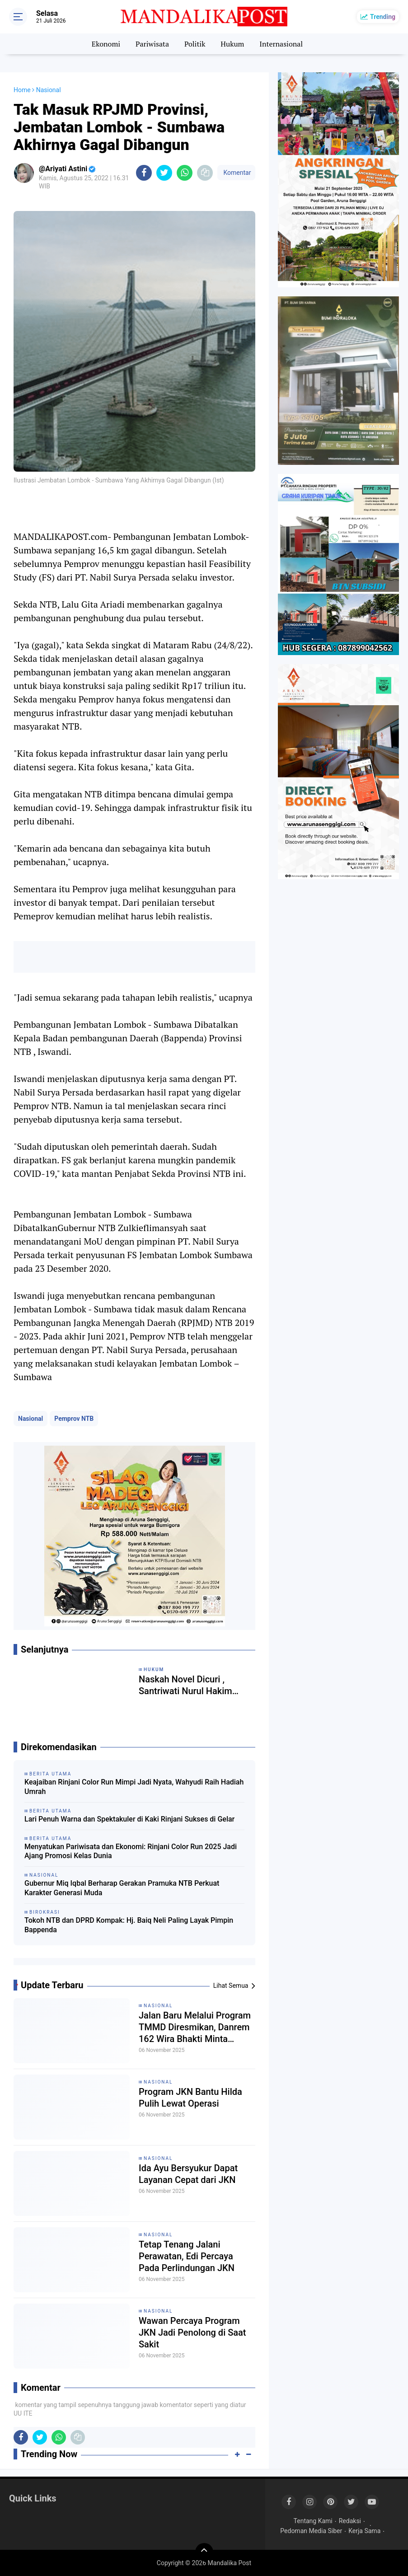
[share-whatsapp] (184, 173)
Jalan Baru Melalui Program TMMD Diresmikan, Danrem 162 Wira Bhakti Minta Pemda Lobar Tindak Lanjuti (195, 2027)
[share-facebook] (144, 173)
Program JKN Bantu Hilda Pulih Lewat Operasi (190, 2097)
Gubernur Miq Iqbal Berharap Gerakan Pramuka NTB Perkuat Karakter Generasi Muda (121, 1888)
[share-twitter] (164, 173)
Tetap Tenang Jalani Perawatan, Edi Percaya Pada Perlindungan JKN (186, 2256)
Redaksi (350, 2520)
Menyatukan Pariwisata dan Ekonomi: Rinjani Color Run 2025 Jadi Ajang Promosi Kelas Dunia (130, 1851)
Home (22, 90)
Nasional (30, 1418)
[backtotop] (204, 2552)
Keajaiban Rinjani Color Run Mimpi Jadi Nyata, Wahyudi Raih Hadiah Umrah (134, 1787)
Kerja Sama (364, 2530)
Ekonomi (106, 44)
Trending (382, 16)
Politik (195, 44)
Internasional (281, 44)
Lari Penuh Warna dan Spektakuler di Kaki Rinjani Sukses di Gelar (129, 1819)
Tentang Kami (313, 2520)
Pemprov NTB (74, 1418)
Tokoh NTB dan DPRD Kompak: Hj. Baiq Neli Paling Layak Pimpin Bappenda (128, 1925)
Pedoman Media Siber (311, 2530)
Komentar (236, 172)
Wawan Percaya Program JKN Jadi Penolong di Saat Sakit (192, 2332)
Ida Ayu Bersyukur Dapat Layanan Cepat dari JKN (188, 2174)
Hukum (232, 44)
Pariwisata (152, 44)
